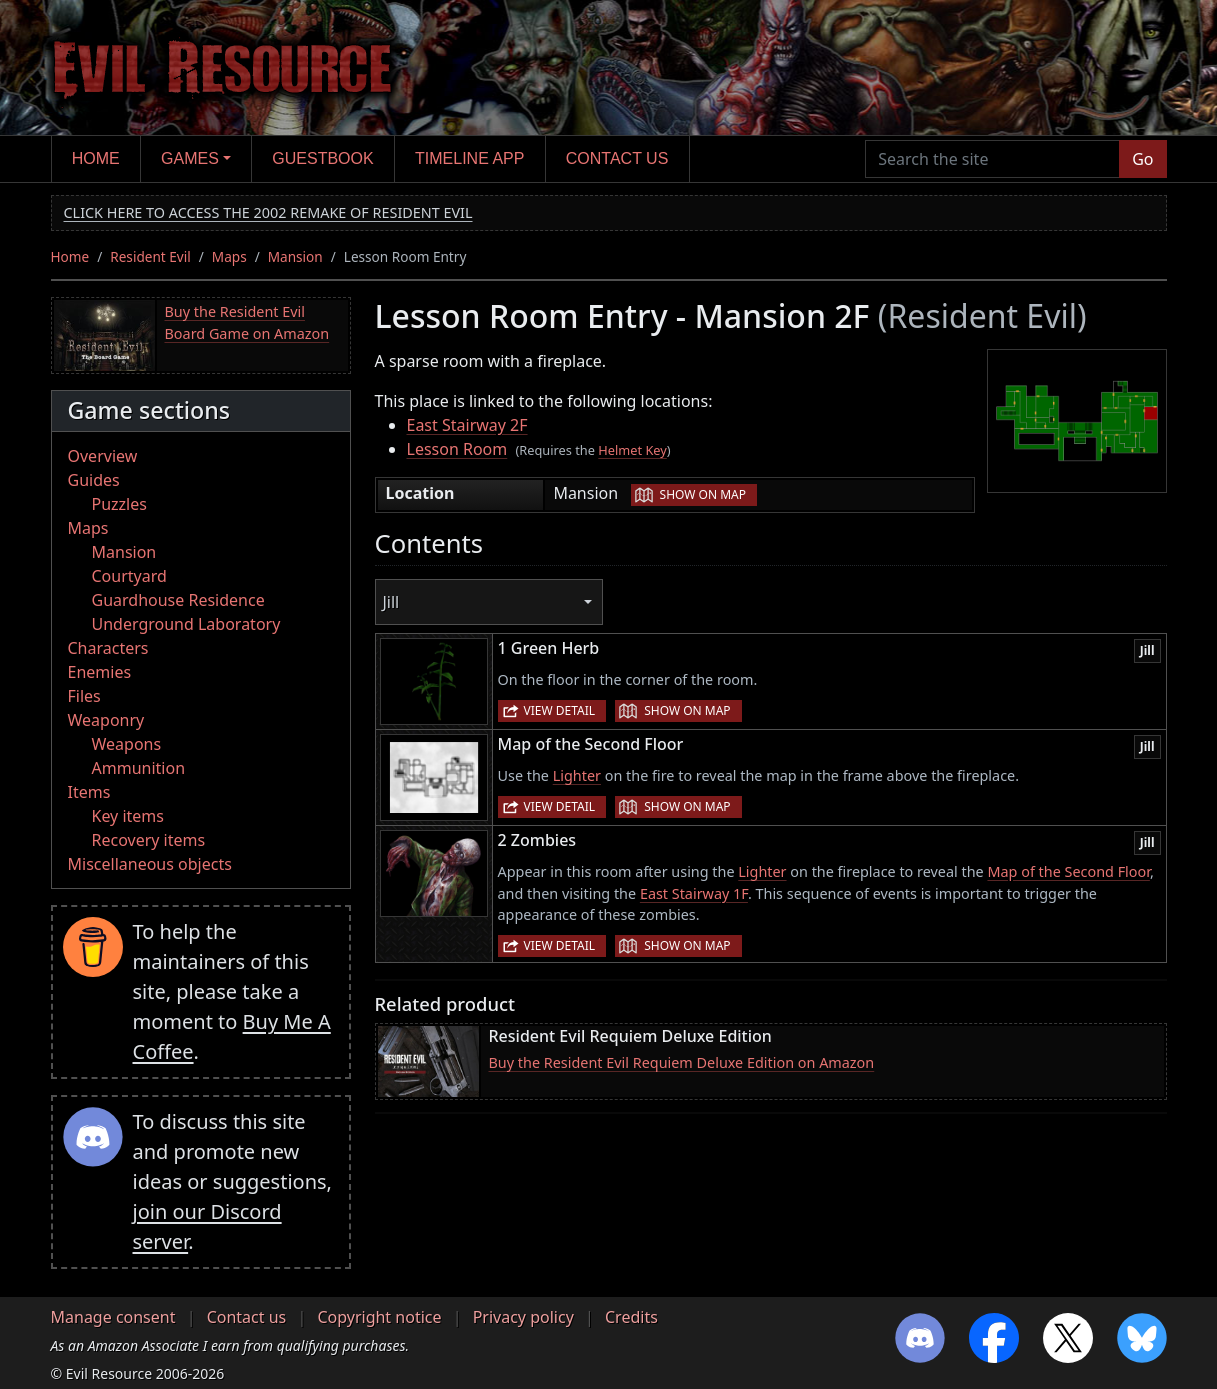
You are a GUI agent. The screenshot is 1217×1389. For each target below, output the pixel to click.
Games (190, 158)
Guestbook (322, 158)
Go (1142, 159)
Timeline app (469, 158)
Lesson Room (457, 449)
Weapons (127, 744)
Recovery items (149, 840)
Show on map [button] (703, 494)
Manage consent (113, 1317)
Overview (103, 456)
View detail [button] (560, 710)
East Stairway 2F (467, 425)
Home (96, 158)
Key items (128, 816)
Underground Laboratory (186, 624)
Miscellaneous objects (150, 864)
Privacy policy (523, 1317)
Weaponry (106, 720)
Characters (108, 648)
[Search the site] (992, 159)
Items (89, 792)
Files (84, 696)
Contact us (617, 158)
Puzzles (119, 504)
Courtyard (129, 576)
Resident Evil (150, 256)
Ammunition (139, 768)
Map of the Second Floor (1068, 871)
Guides (94, 480)
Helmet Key (632, 450)
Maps (229, 256)
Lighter (577, 775)
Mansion (295, 256)
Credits (631, 1317)
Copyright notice (379, 1317)
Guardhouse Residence (178, 600)
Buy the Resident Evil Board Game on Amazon (247, 322)
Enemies (100, 672)
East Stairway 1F (694, 893)
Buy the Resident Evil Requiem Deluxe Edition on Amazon (682, 1062)
